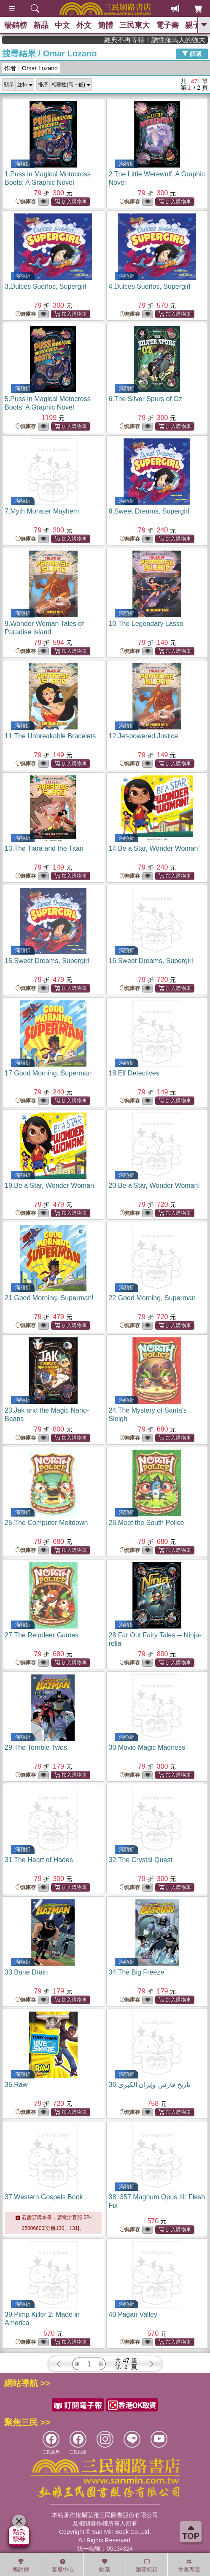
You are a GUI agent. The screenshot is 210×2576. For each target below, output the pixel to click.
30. (147, 1747)
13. (44, 848)
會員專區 (189, 2565)
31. (39, 1859)
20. (154, 1185)
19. (50, 1185)
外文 (84, 25)
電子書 (167, 25)
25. (46, 1522)
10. (146, 623)
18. (134, 1073)
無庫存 (26, 201)
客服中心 (63, 2565)
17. (48, 1073)
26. (146, 1522)
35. (16, 2084)
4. (150, 286)
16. (151, 960)
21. (49, 1297)
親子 (192, 25)
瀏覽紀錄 (147, 2565)
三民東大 (134, 25)
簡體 (105, 25)
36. (150, 2084)
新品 (40, 25)
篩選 (192, 53)
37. (44, 2197)
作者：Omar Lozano (31, 68)
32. (140, 1859)
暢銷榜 (15, 25)
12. (143, 736)
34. (136, 1972)
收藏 (104, 2565)
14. (154, 848)
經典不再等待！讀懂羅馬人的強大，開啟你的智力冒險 (177, 39)
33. (26, 1972)
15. (47, 960)
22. (152, 1297)
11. (50, 736)
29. (36, 1747)
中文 (62, 25)
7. (42, 511)
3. (45, 286)
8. (149, 511)
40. (133, 2314)
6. (145, 398)
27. (41, 1635)
